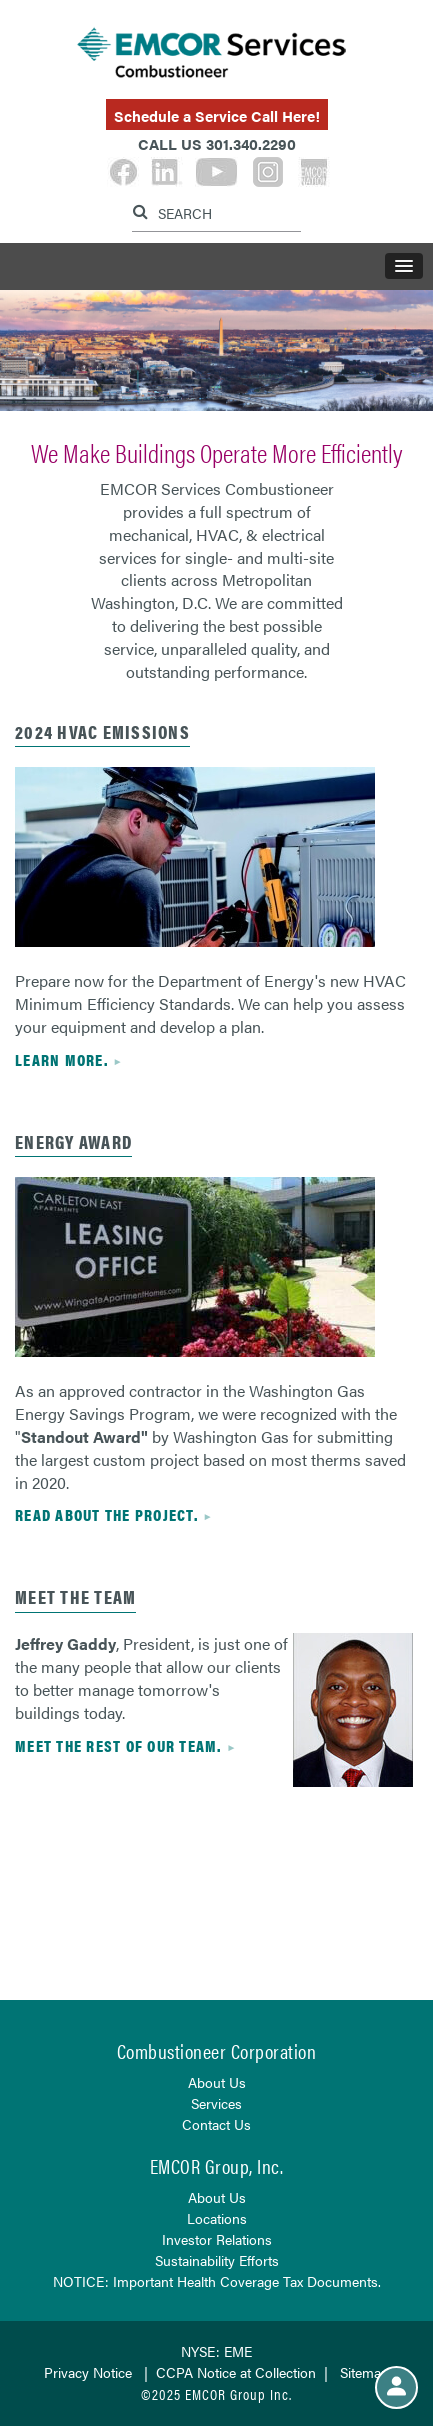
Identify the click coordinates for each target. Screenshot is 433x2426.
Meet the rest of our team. (118, 1745)
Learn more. (61, 1059)
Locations (217, 2218)
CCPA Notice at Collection (236, 2372)
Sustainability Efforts (217, 2260)
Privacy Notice (88, 2372)
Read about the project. (106, 1514)
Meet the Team (75, 1596)
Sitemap (364, 2372)
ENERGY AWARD (73, 1141)
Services (216, 2103)
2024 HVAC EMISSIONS (102, 731)
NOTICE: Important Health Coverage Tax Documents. (217, 2281)
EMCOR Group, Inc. (217, 2165)
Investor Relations (217, 2239)
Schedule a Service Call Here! (217, 115)
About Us (217, 2082)
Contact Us (216, 2124)
